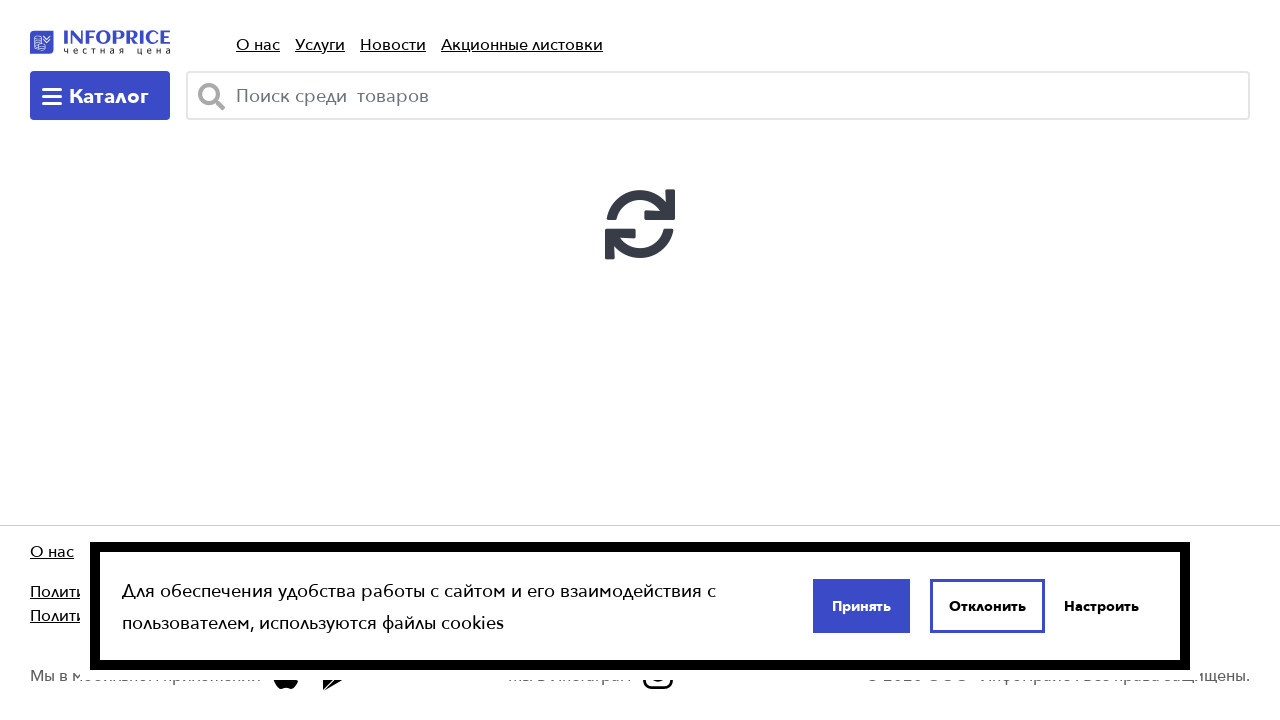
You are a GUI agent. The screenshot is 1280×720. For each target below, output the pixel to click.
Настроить (1101, 606)
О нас (258, 44)
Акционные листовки (522, 44)
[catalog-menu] (100, 95)
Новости (393, 44)
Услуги (320, 44)
